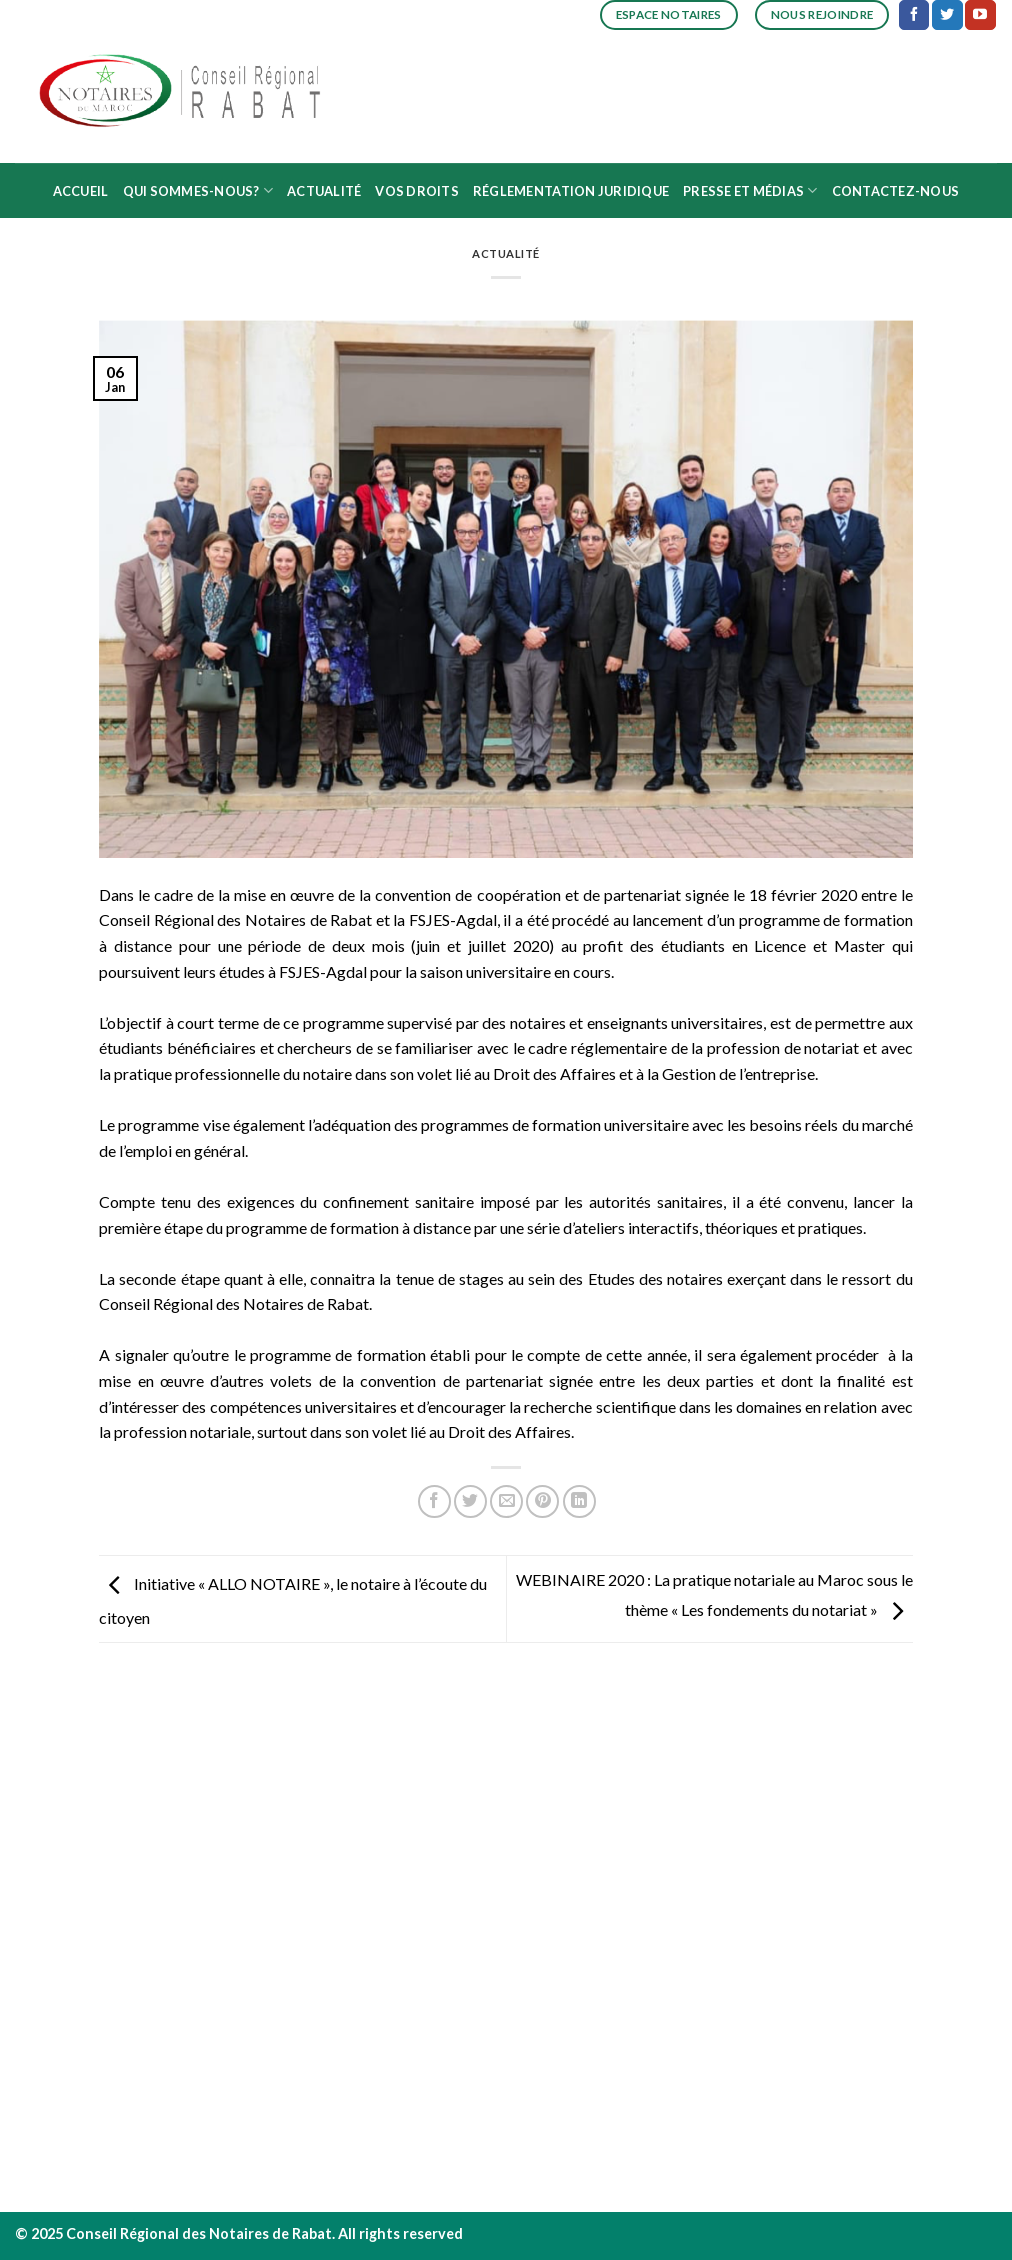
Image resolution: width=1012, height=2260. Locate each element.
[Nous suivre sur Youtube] (980, 15)
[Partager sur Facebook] (434, 1501)
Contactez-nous (896, 191)
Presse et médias (750, 190)
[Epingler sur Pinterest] (542, 1501)
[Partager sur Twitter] (470, 1501)
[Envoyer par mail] (506, 1501)
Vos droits (417, 191)
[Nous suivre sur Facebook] (914, 15)
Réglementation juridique (571, 191)
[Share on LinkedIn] (579, 1501)
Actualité (324, 191)
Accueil (81, 191)
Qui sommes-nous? (198, 190)
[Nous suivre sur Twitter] (947, 15)
